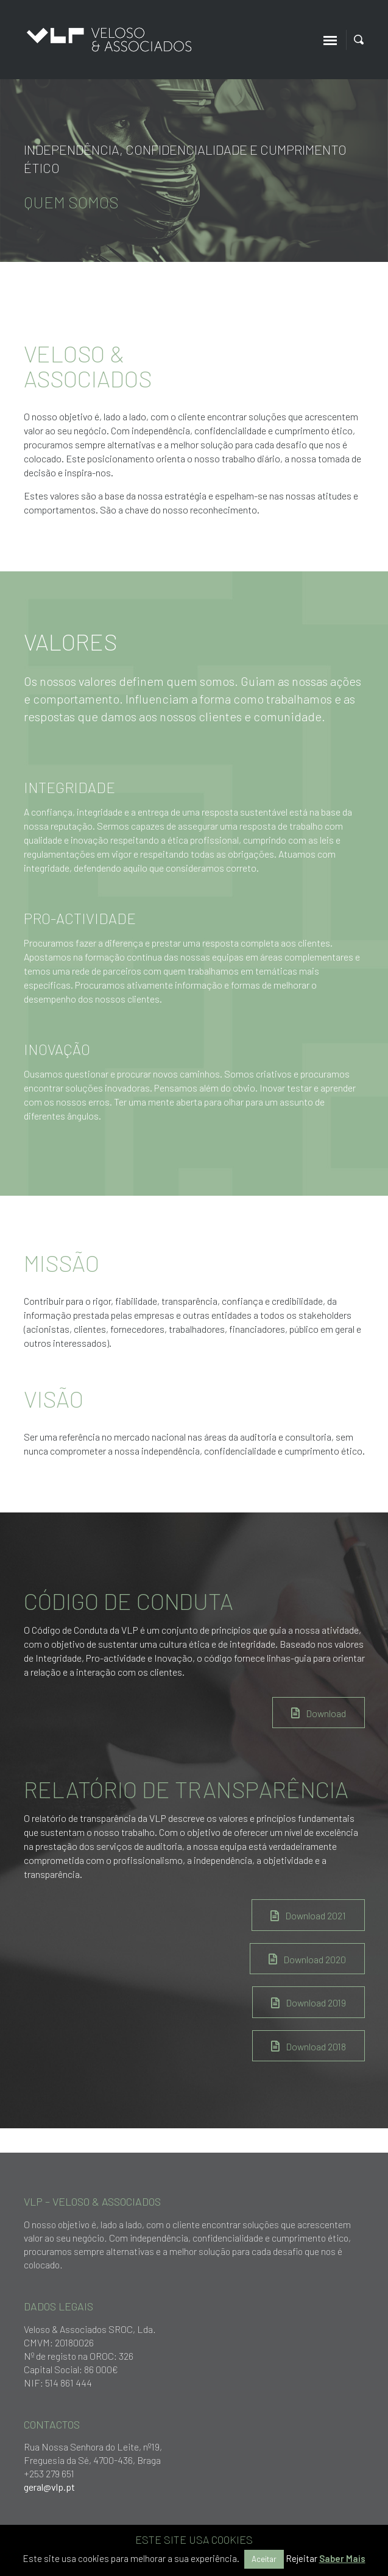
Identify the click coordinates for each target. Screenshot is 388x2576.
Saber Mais (342, 2558)
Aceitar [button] (264, 2559)
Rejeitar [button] (301, 2558)
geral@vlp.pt (49, 2487)
